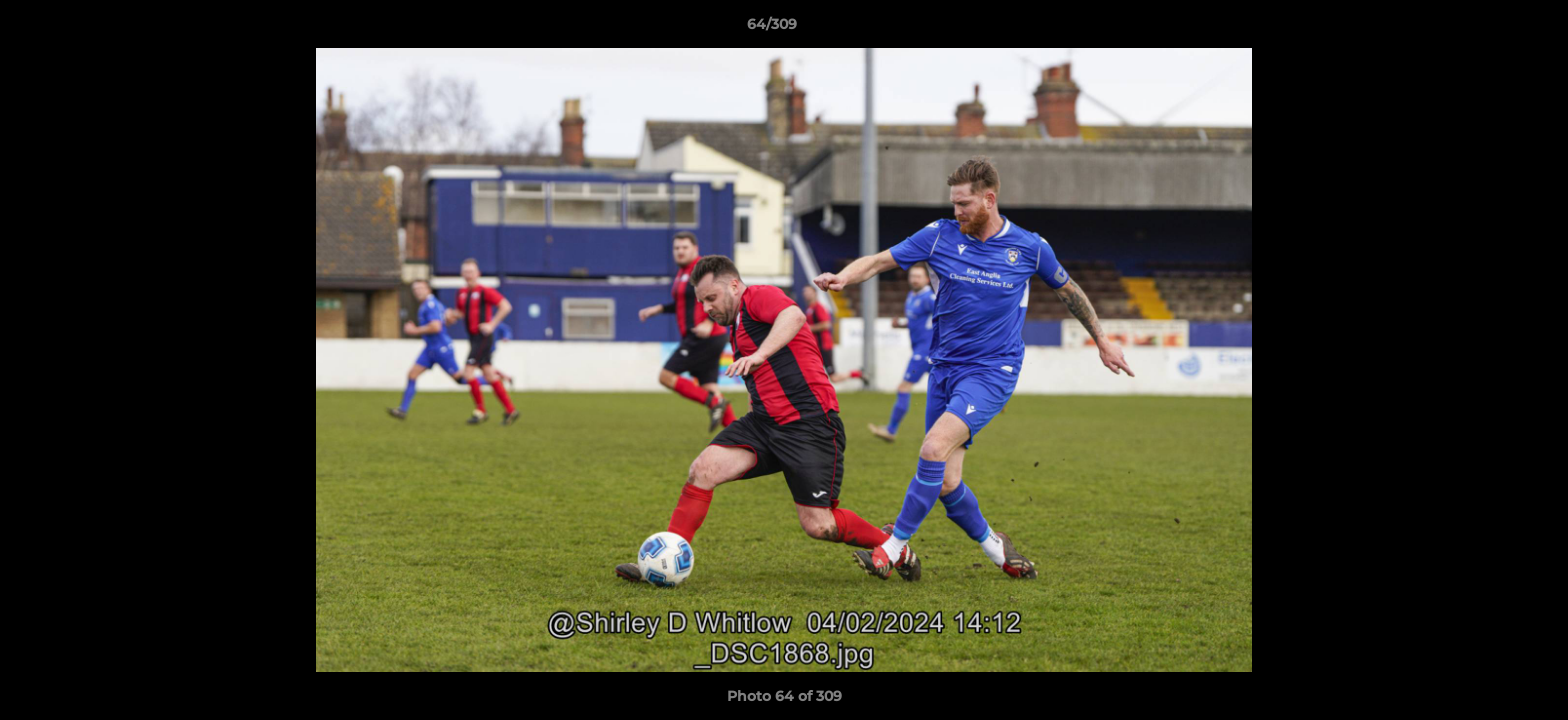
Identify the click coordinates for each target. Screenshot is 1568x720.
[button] (1484, 29)
